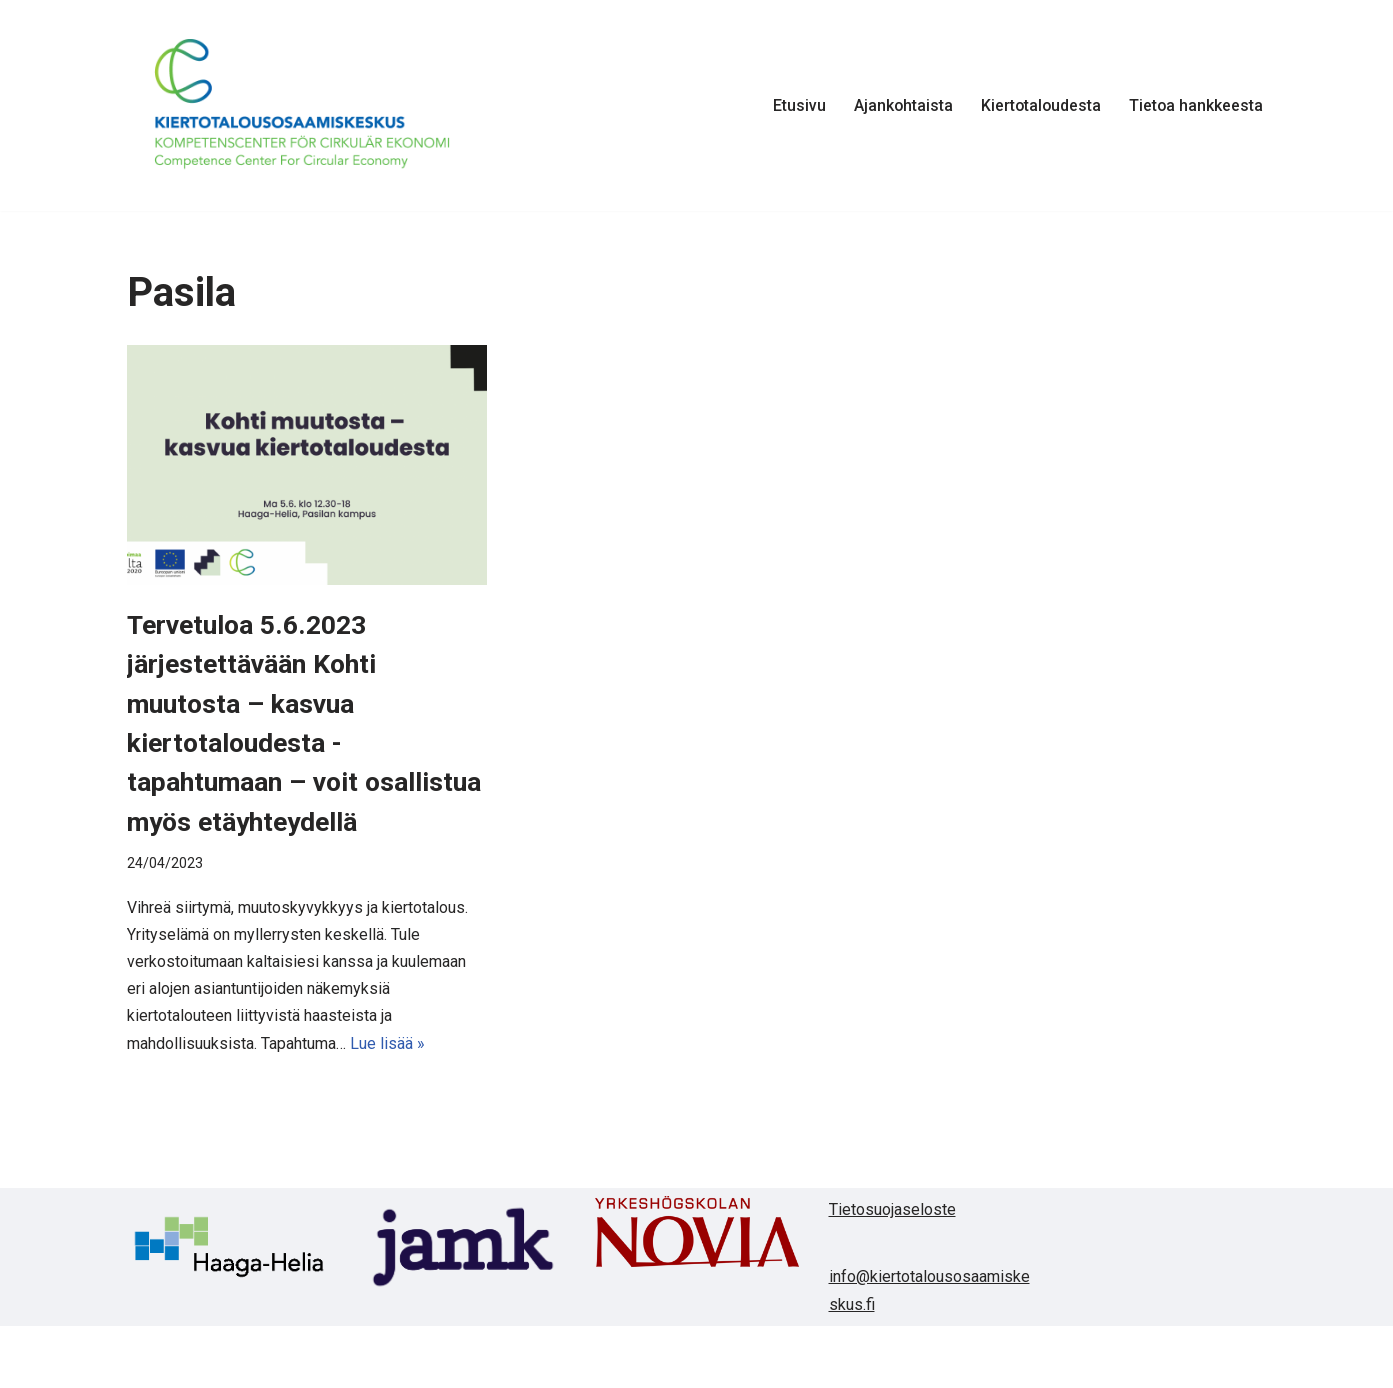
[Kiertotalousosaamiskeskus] (302, 105)
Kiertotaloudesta (1039, 105)
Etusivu (795, 105)
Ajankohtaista (900, 105)
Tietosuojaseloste (892, 1248)
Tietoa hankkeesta (1195, 105)
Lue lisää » (387, 1083)
